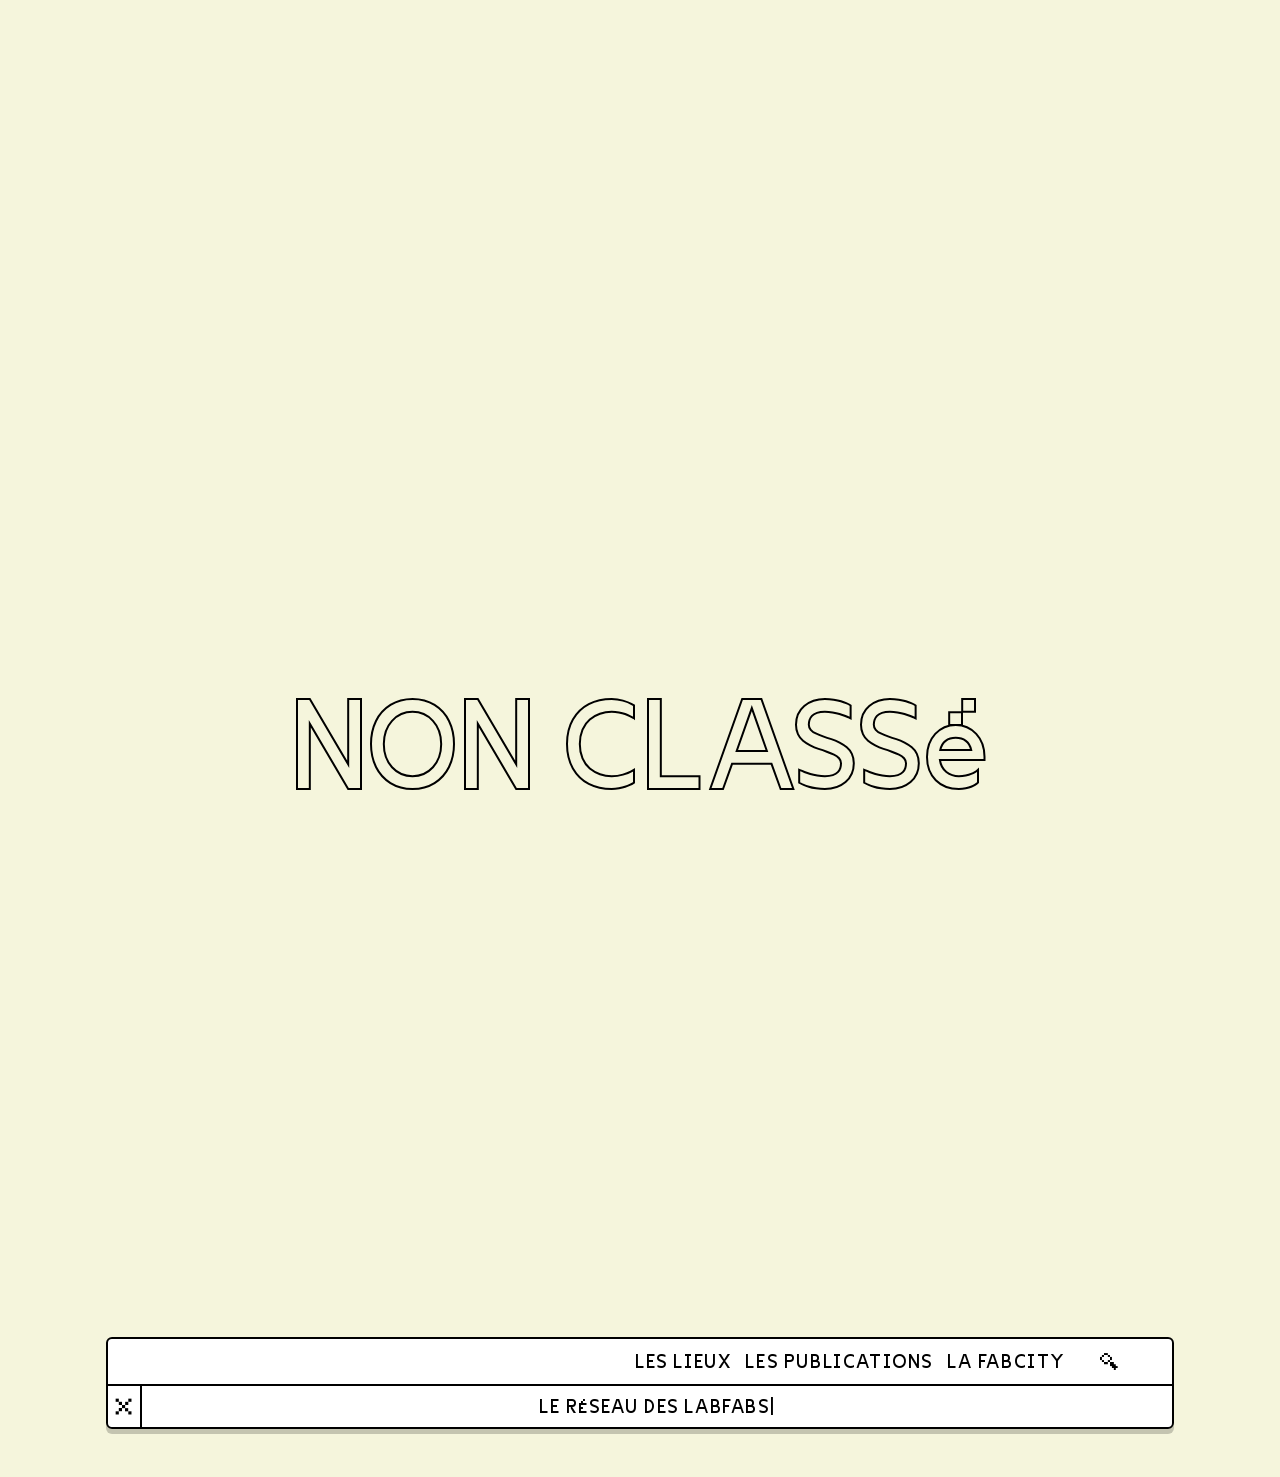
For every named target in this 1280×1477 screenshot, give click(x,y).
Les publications (839, 1360)
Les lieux (683, 1360)
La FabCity (1006, 1360)
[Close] (124, 1406)
